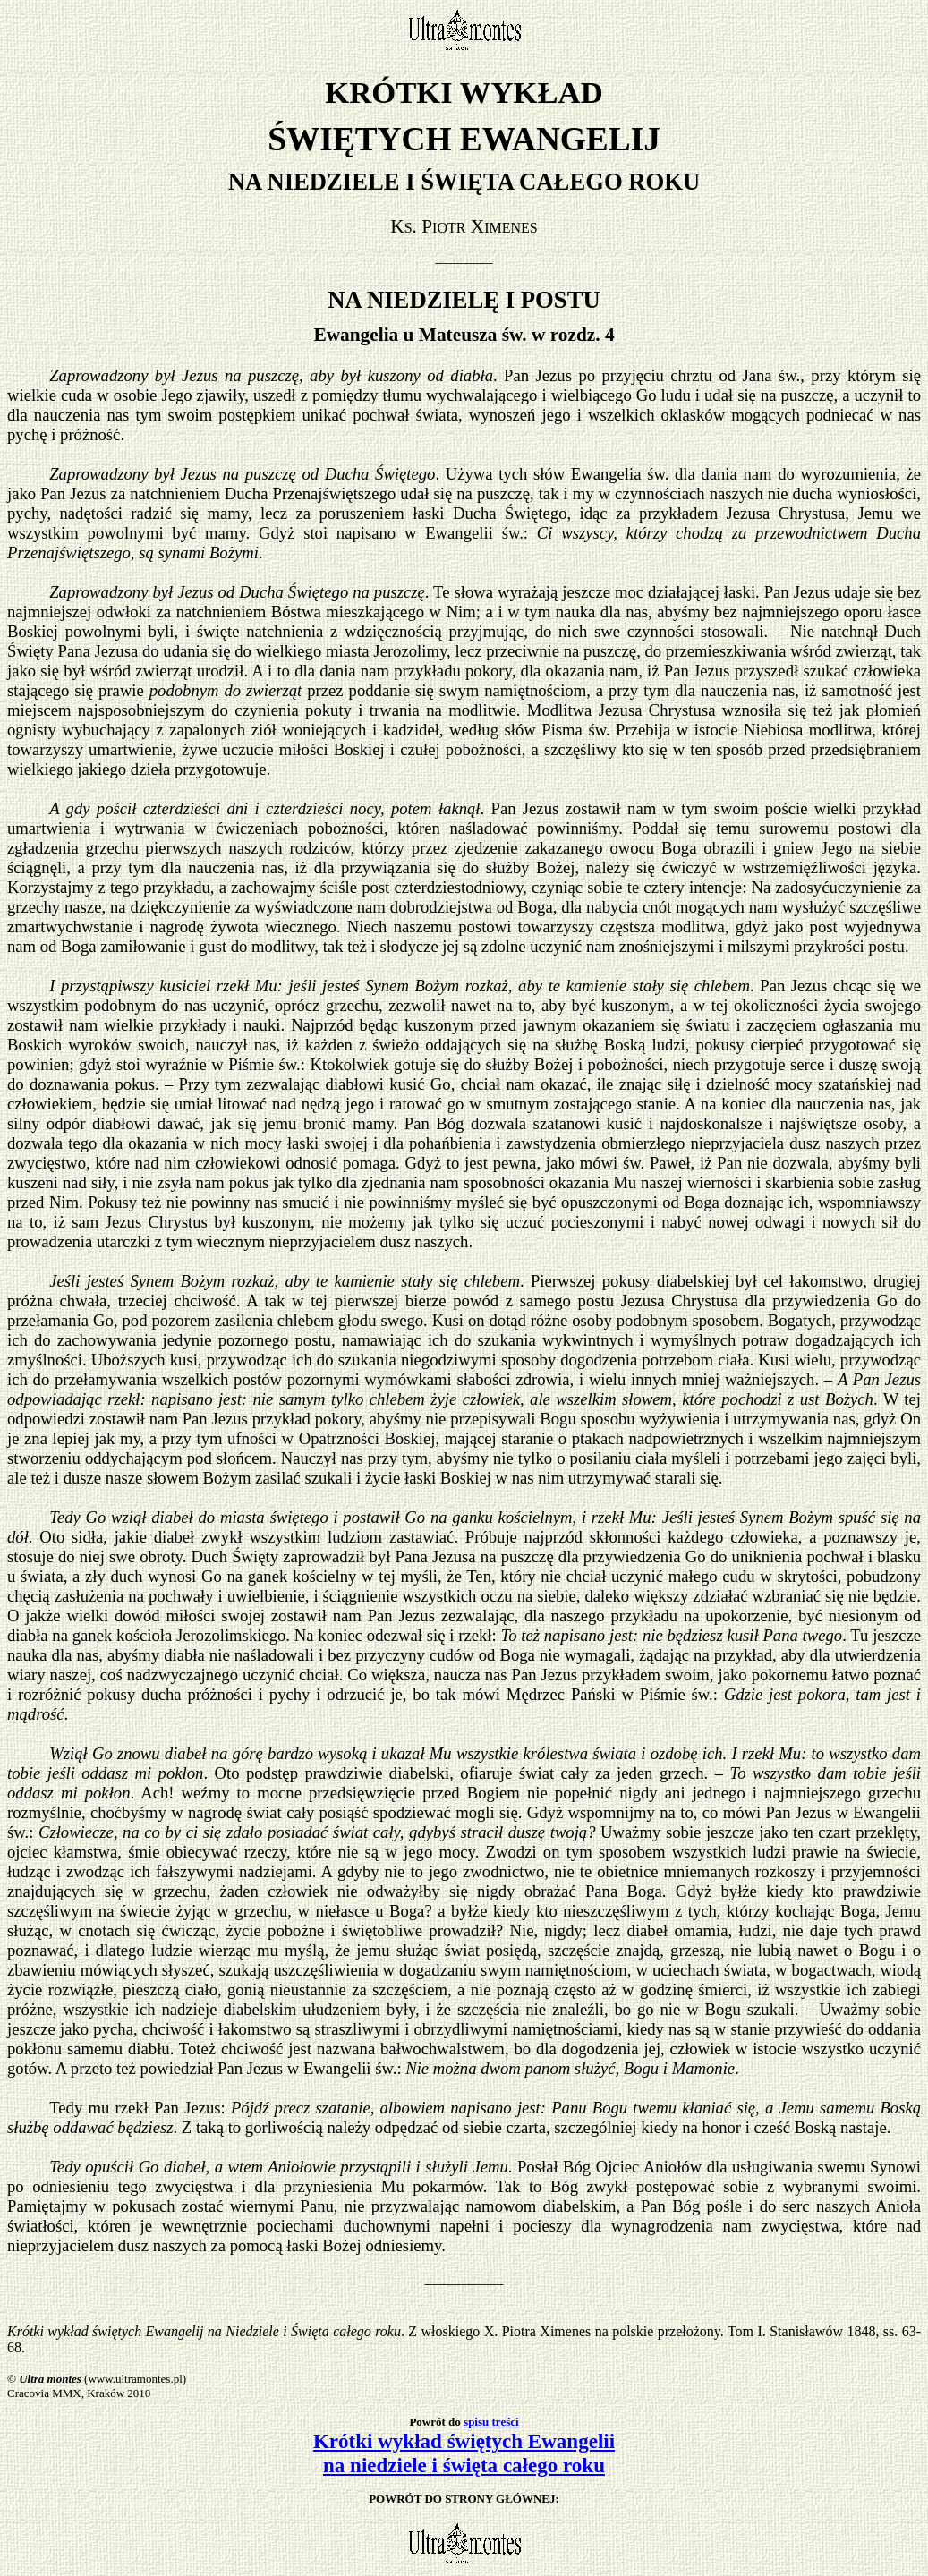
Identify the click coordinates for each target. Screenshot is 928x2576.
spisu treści (491, 2421)
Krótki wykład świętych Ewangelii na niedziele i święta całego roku (464, 2453)
